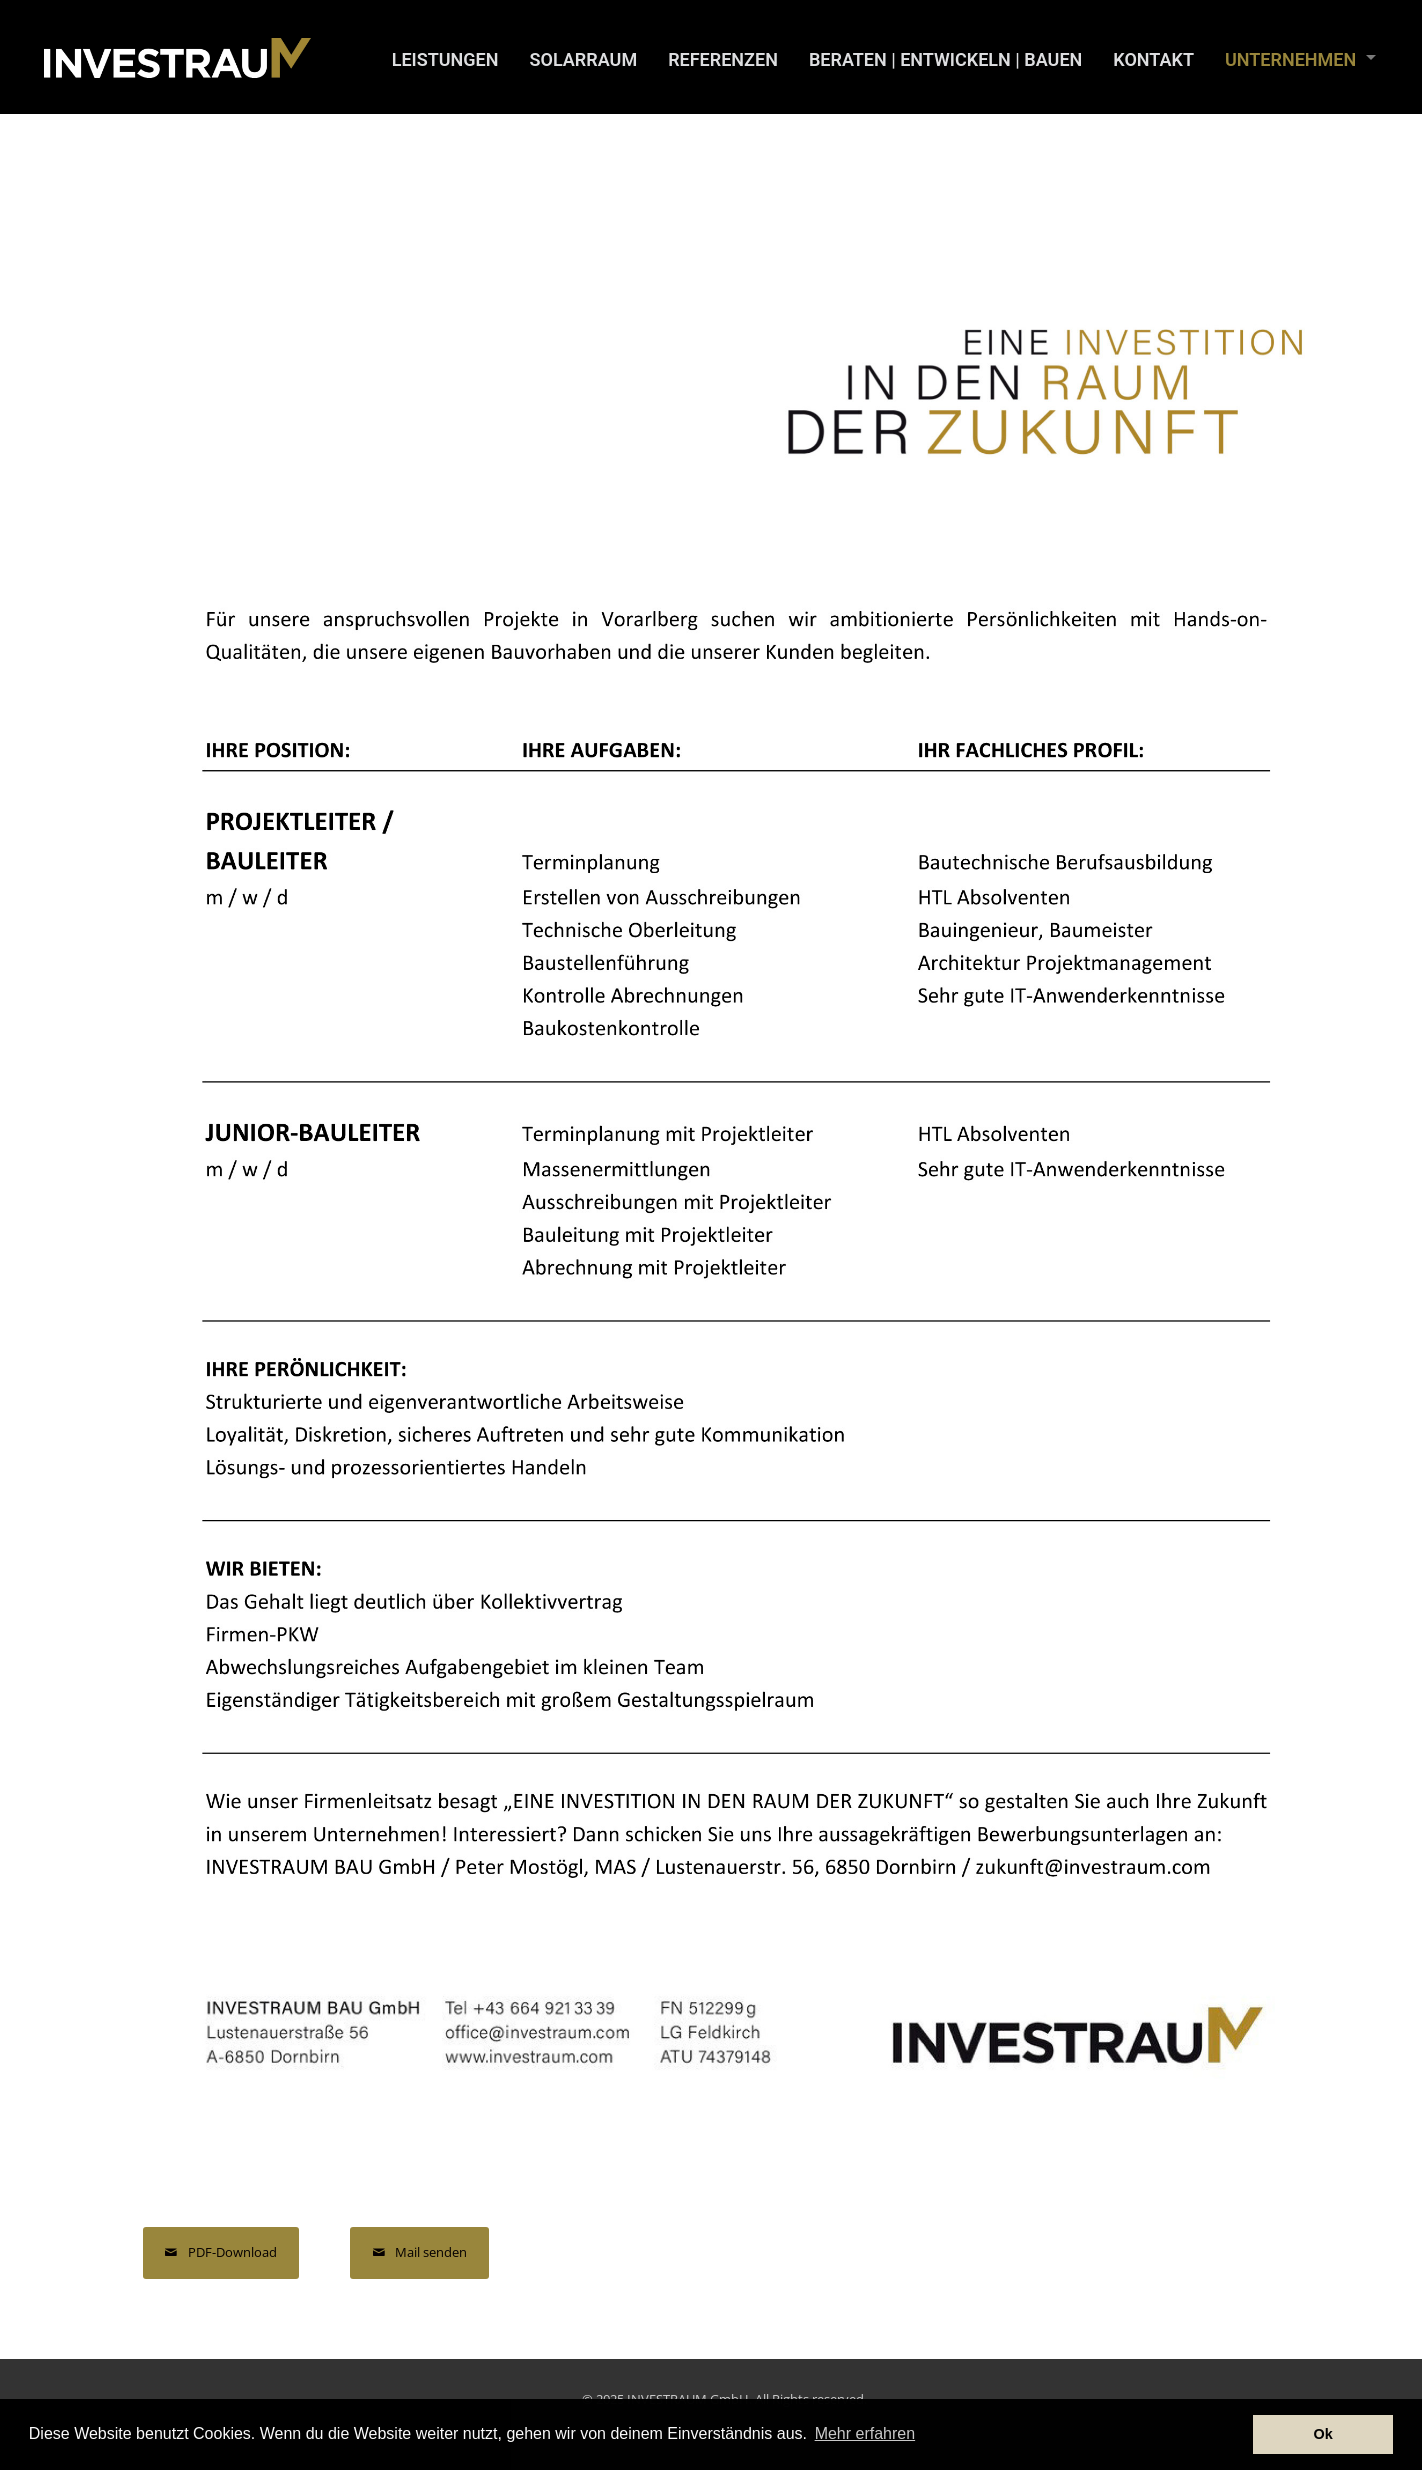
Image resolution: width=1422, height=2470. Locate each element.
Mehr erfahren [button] (865, 2433)
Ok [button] (1323, 2434)
